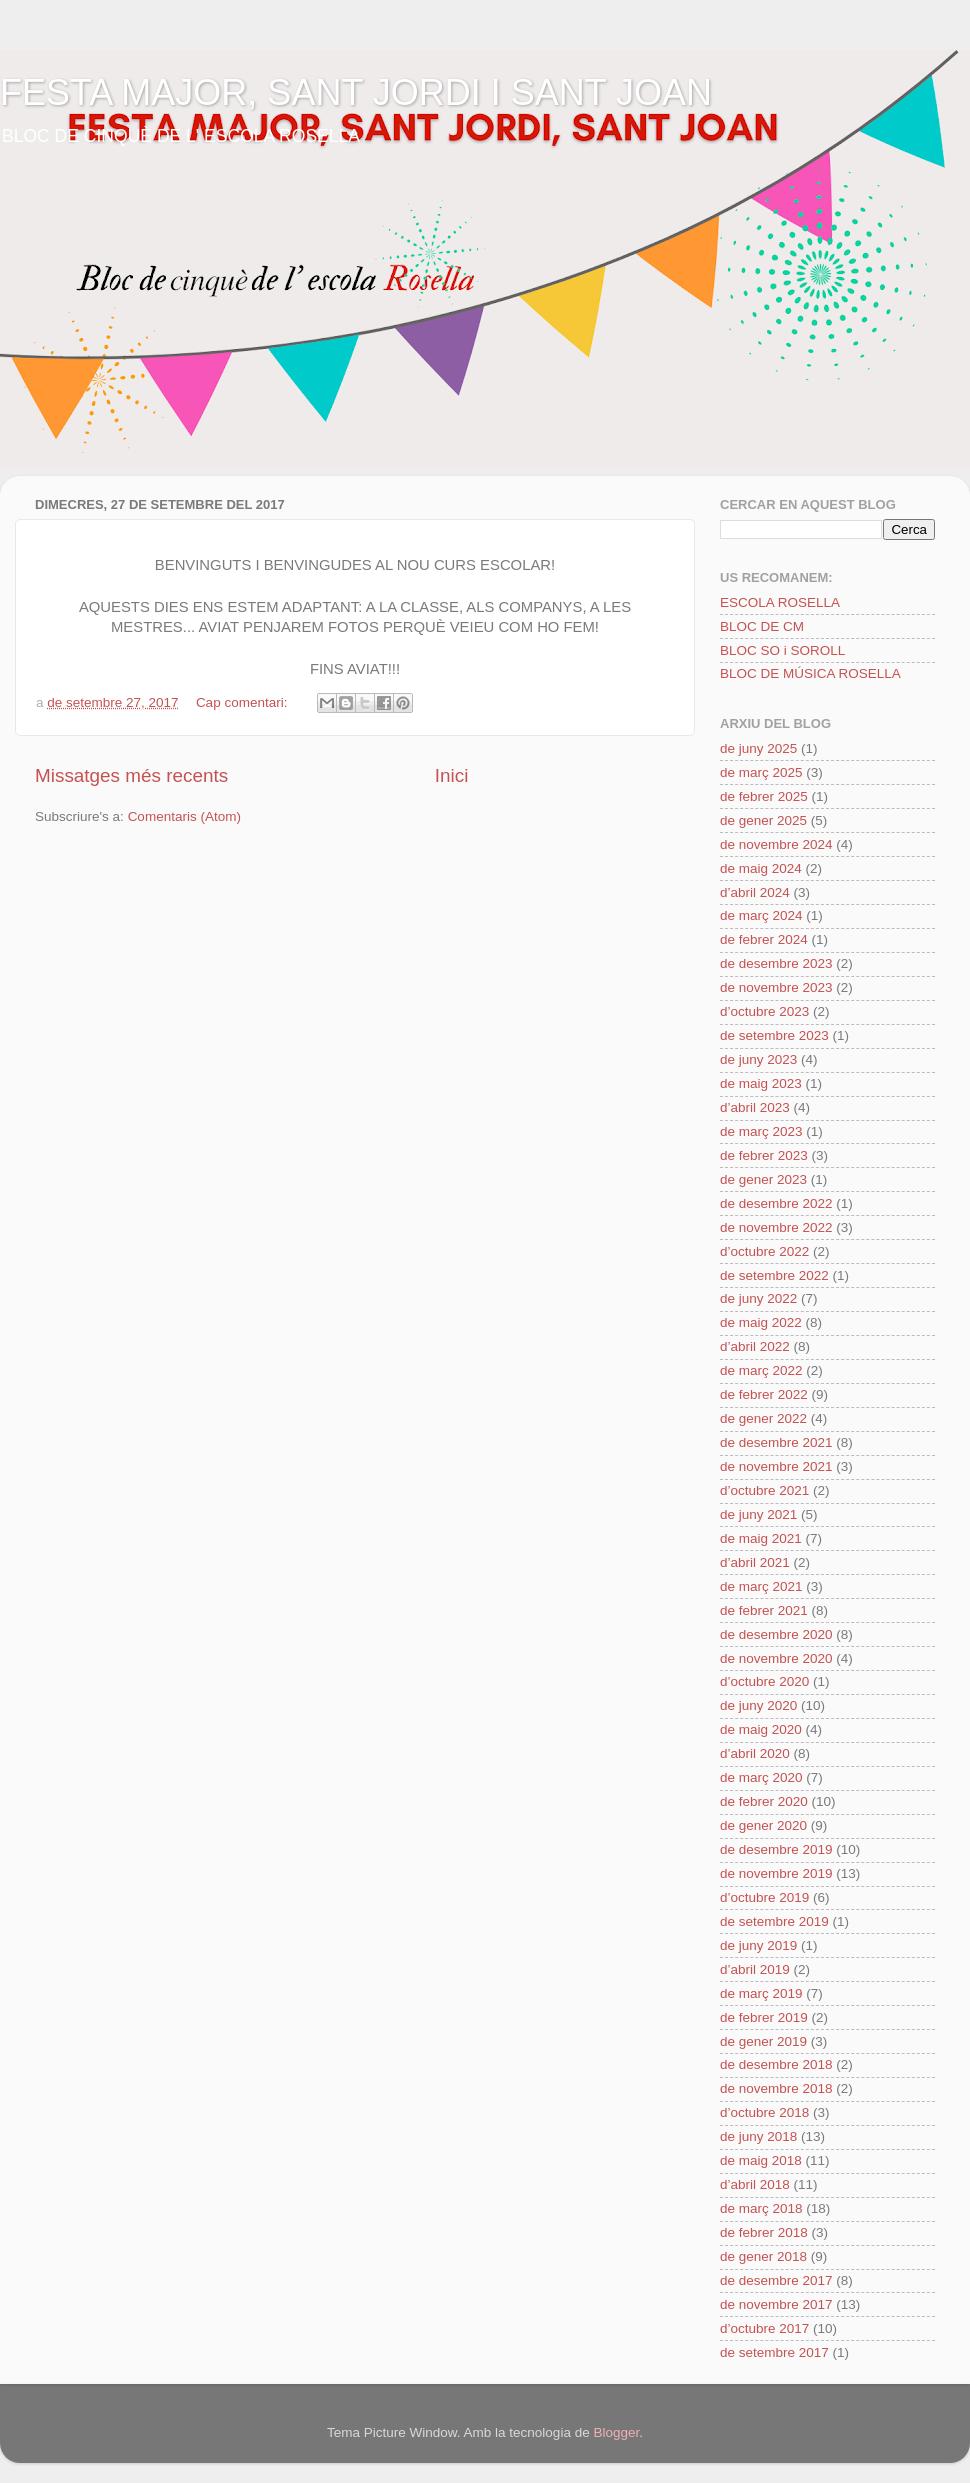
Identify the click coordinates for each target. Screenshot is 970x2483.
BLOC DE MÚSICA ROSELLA (810, 673)
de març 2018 (761, 2208)
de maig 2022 (761, 1322)
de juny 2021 (758, 1514)
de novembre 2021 (776, 1466)
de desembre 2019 (776, 1849)
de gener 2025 (763, 820)
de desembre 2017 (776, 2280)
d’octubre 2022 (764, 1251)
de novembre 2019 (776, 1873)
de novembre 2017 (776, 2304)
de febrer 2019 (764, 2017)
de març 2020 (761, 1777)
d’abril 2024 (755, 892)
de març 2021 (761, 1586)
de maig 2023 (761, 1083)
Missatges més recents (131, 775)
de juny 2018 (758, 2136)
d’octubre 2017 (764, 2328)
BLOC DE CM (762, 626)
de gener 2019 (763, 2041)
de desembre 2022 (776, 1203)
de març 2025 (761, 772)
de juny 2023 (758, 1059)
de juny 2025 (758, 748)
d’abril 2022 (755, 1346)
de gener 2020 (763, 1825)
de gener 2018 (763, 2256)
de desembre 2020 (776, 1634)
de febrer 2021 (764, 1610)
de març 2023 (761, 1131)
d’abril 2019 (755, 1969)
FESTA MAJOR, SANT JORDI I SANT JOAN (356, 92)
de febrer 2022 (764, 1394)
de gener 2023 (763, 1179)
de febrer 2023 (764, 1155)
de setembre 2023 (774, 1035)
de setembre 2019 (774, 1921)
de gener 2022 (763, 1418)
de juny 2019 (758, 1945)
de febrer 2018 (764, 2232)
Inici (452, 775)
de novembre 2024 (776, 844)
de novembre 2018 (776, 2088)
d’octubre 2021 (764, 1490)
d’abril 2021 (755, 1562)
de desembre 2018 (776, 2064)
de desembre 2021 (776, 1442)
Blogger (616, 2432)
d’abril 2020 (755, 1753)
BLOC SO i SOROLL (782, 650)
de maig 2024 (761, 868)
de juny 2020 (758, 1705)
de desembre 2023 (776, 963)
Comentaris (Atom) (184, 816)
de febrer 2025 (764, 796)
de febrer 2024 (764, 939)
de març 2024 (761, 915)
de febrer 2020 (764, 1801)
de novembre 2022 (776, 1227)
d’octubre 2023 (764, 1011)
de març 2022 (761, 1370)
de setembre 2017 (774, 2352)
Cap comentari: (243, 702)
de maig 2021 (761, 1538)
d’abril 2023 (755, 1107)
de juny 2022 (758, 1298)
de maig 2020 (761, 1729)
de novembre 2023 (776, 987)
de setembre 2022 (774, 1275)
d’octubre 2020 (764, 1681)
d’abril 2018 (755, 2184)
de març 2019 (761, 1993)
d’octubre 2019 (764, 1897)
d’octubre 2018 (764, 2112)
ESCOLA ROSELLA (780, 602)
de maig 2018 (761, 2160)
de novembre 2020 (776, 1658)
